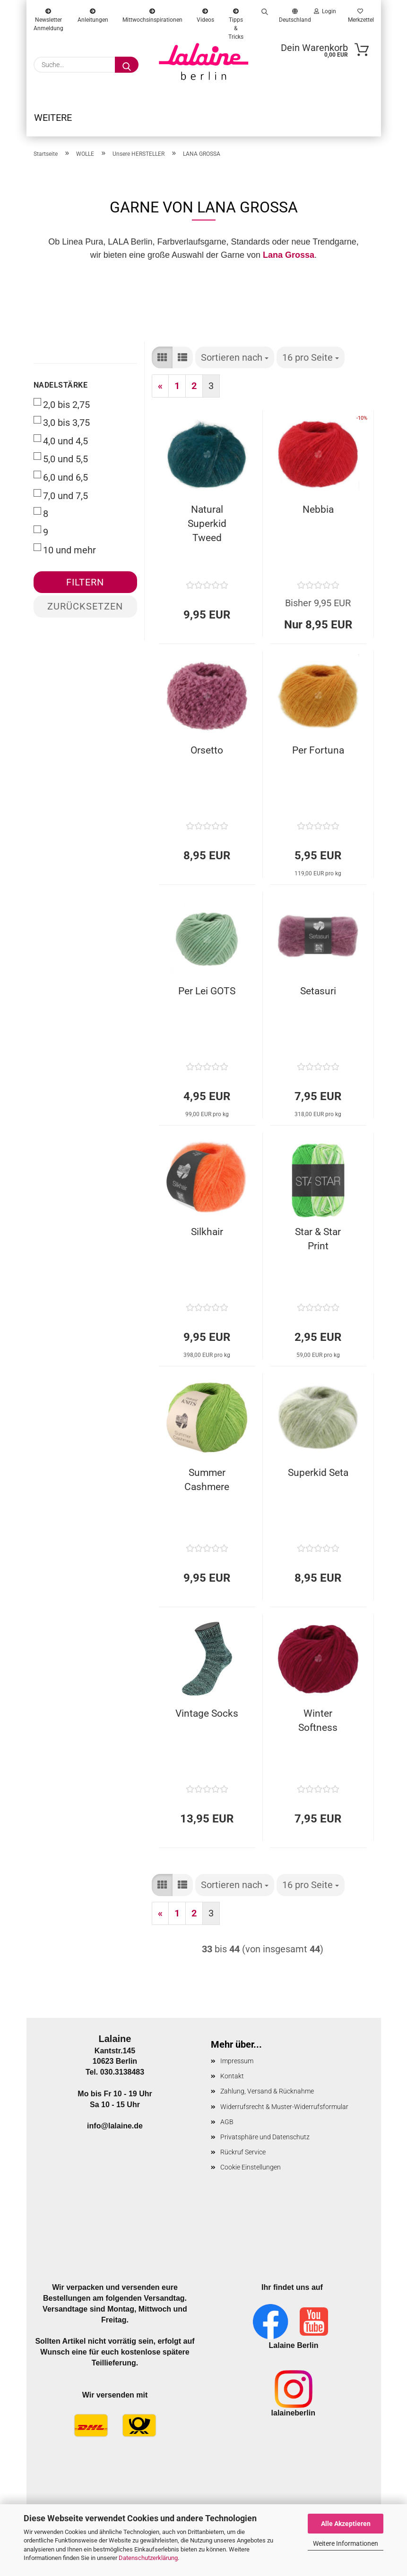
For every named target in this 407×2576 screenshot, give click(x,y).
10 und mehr (65, 555)
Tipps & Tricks (235, 13)
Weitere (53, 117)
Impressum (236, 2066)
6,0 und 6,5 (61, 482)
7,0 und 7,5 (61, 500)
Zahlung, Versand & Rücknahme (267, 2096)
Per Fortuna (318, 755)
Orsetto (207, 755)
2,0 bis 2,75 (62, 409)
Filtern (85, 587)
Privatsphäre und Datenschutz (265, 2142)
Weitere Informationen (345, 2543)
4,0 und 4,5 (61, 446)
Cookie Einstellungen (250, 2172)
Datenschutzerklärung (148, 2557)
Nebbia (318, 514)
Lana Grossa (288, 260)
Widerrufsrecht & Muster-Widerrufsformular (284, 2112)
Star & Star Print (318, 1244)
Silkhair (207, 1237)
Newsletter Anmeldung (48, 13)
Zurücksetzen (85, 611)
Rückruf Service (243, 2157)
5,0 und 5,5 (61, 464)
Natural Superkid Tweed (207, 529)
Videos (205, 13)
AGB (227, 2127)
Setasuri (318, 996)
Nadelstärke (61, 390)
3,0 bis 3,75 (62, 427)
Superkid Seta (318, 1477)
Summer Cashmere (206, 1485)
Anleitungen (93, 13)
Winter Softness (318, 1725)
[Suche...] (127, 65)
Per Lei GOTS (206, 996)
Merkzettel (360, 13)
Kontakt (232, 2081)
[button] (162, 363)
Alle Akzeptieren (346, 2523)
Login (325, 11)
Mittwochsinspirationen (152, 13)
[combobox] (234, 363)
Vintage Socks (206, 1718)
